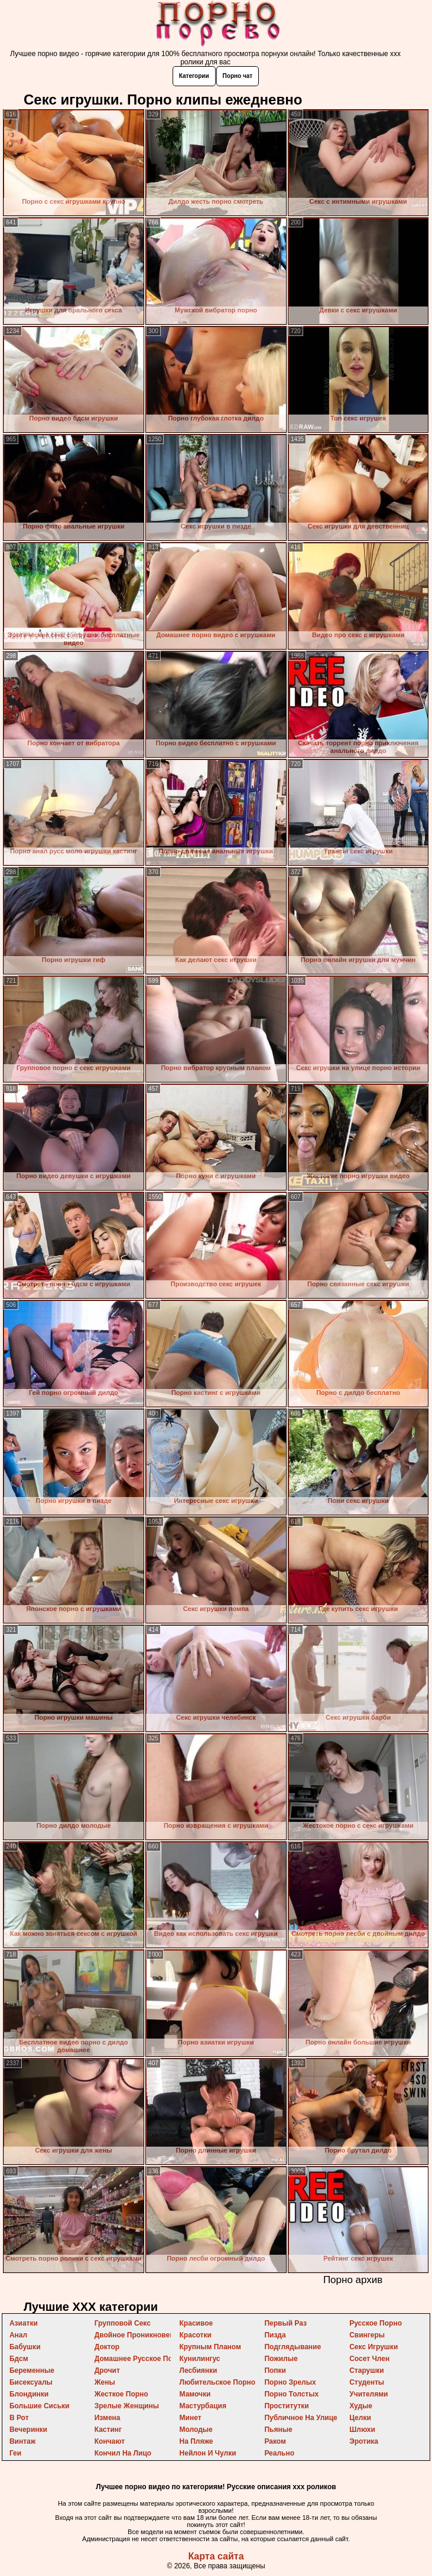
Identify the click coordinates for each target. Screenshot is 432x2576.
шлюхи (362, 2429)
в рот (19, 2418)
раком (274, 2441)
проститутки (286, 2406)
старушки (366, 2370)
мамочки (195, 2394)
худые (360, 2406)
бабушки (25, 2347)
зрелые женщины (127, 2406)
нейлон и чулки (208, 2453)
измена (108, 2418)
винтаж (22, 2441)
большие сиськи (39, 2406)
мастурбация (203, 2406)
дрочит (107, 2370)
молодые (196, 2429)
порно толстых (291, 2394)
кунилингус (200, 2359)
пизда (274, 2335)
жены (105, 2382)
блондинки (28, 2394)
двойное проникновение (139, 2335)
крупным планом (210, 2347)
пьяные (278, 2429)
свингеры (367, 2335)
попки (275, 2370)
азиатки (23, 2323)
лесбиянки (198, 2370)
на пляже (196, 2441)
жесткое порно (121, 2394)
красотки (196, 2335)
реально (279, 2453)
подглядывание (292, 2347)
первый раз (285, 2323)
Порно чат (238, 76)
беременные (31, 2370)
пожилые (280, 2359)
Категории (194, 76)
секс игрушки (373, 2347)
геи (15, 2453)
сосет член (369, 2359)
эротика (363, 2441)
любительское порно (218, 2382)
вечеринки (28, 2429)
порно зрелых (290, 2382)
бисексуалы (31, 2382)
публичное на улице (300, 2418)
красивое (196, 2323)
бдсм (18, 2359)
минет (191, 2418)
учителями (368, 2394)
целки (360, 2418)
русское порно (375, 2323)
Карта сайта (215, 2556)
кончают (110, 2441)
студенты (366, 2382)
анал (18, 2335)
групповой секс (123, 2323)
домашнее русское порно (140, 2359)
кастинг (108, 2429)
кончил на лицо (123, 2453)
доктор (107, 2347)
